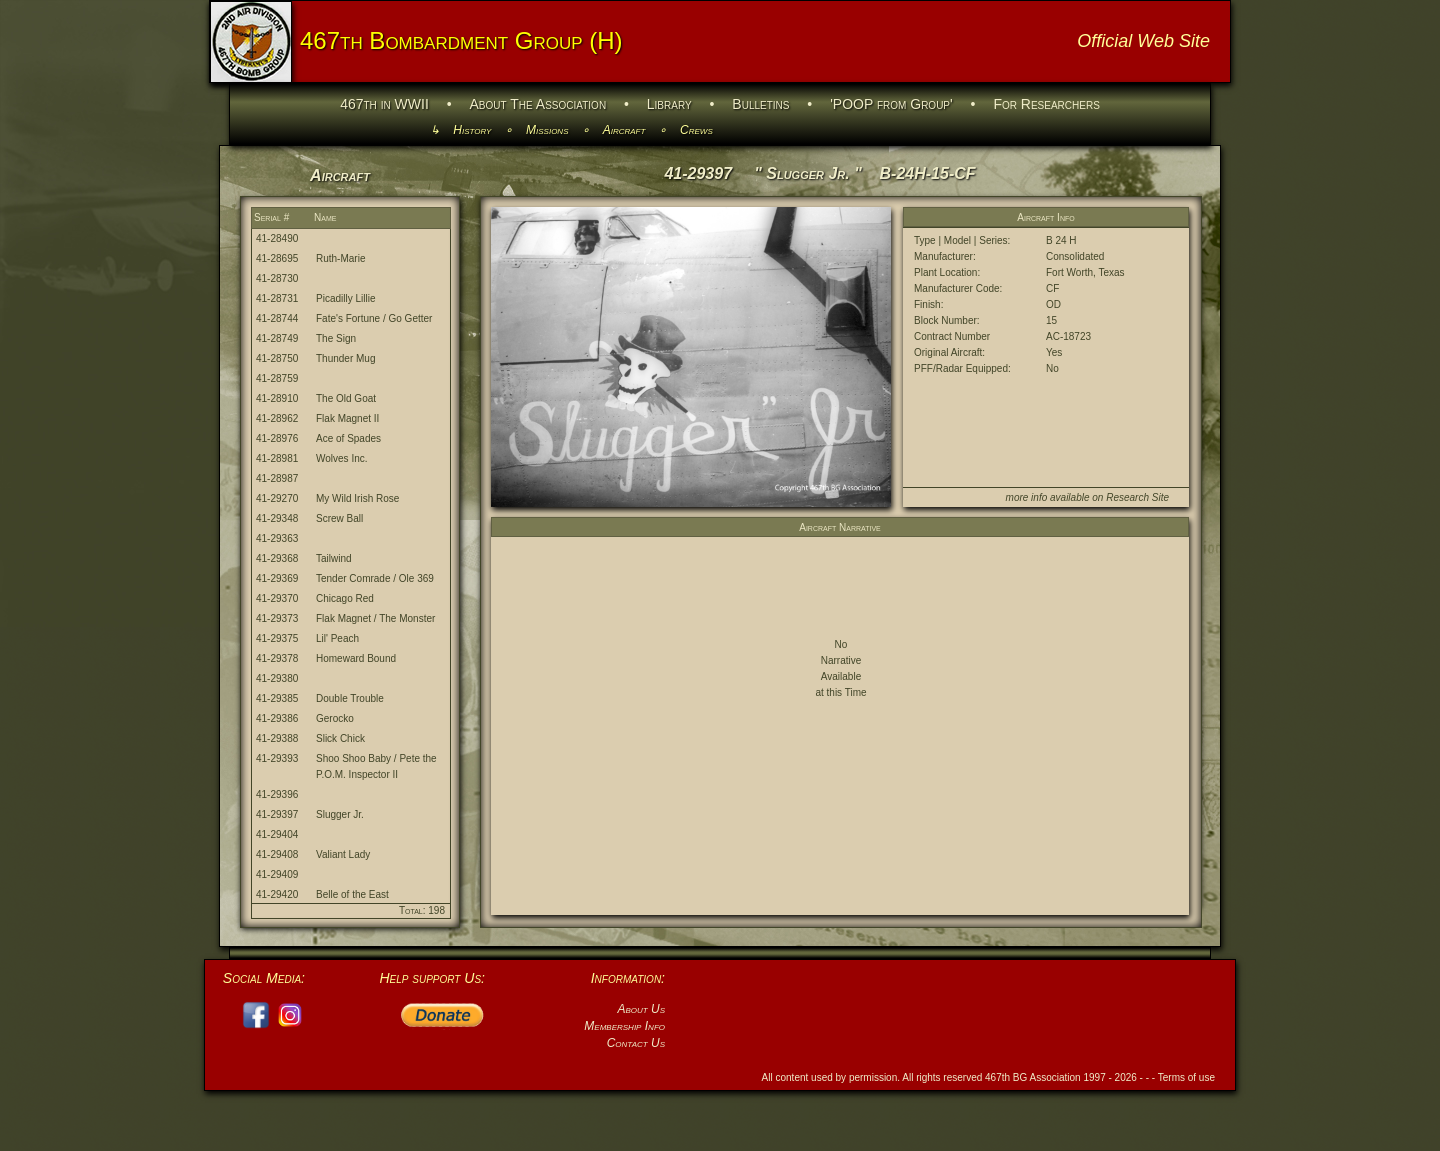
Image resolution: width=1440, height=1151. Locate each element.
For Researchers (1046, 104)
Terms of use (1186, 1077)
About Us (641, 1009)
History (472, 130)
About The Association (538, 104)
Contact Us (636, 1043)
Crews (696, 130)
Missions (547, 130)
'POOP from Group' (891, 104)
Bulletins (760, 104)
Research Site (1137, 497)
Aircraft (624, 130)
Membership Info (624, 1026)
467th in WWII (384, 104)
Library (669, 104)
